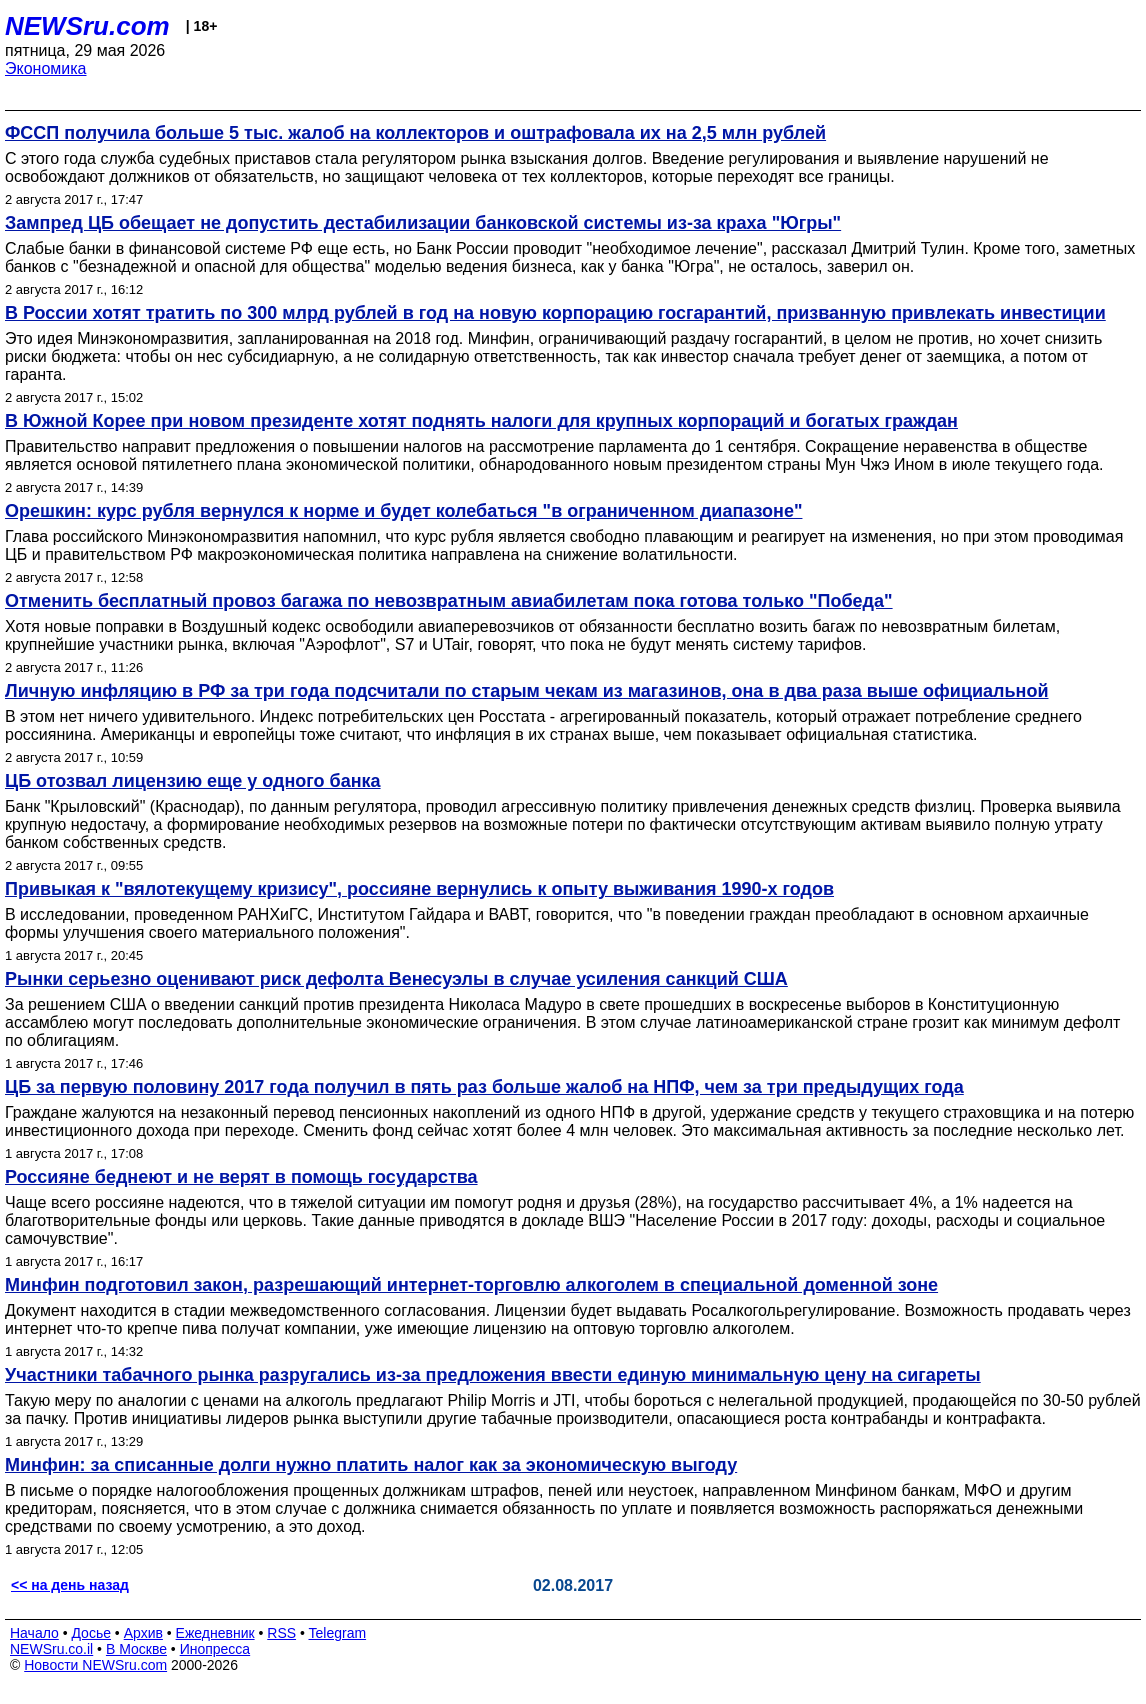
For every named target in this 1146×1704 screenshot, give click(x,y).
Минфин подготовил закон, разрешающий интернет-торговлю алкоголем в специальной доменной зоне (471, 1285)
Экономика (46, 68)
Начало (34, 1633)
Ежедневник (215, 1633)
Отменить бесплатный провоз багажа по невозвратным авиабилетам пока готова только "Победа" (449, 601)
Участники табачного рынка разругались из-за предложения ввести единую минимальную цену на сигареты (493, 1375)
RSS (281, 1633)
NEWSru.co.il (51, 1649)
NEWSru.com (87, 26)
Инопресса (215, 1649)
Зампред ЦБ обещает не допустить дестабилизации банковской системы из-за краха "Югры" (423, 223)
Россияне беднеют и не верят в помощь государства (241, 1177)
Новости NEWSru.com (95, 1665)
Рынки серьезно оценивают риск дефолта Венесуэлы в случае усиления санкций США (396, 979)
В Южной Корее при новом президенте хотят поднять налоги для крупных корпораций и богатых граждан (481, 421)
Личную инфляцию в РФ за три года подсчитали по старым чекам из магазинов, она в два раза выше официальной (527, 691)
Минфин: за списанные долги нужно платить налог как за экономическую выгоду (371, 1465)
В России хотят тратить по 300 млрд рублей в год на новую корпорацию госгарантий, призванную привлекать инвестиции (555, 313)
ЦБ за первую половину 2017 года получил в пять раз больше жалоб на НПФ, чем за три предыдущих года (484, 1087)
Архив (143, 1633)
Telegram (338, 1633)
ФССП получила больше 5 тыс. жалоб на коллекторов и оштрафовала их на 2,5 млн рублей (415, 133)
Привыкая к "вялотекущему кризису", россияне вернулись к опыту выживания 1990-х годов (419, 889)
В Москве (136, 1649)
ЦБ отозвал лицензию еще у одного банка (193, 781)
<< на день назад (70, 1585)
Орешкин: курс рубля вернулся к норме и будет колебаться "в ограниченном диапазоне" (403, 511)
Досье (91, 1633)
